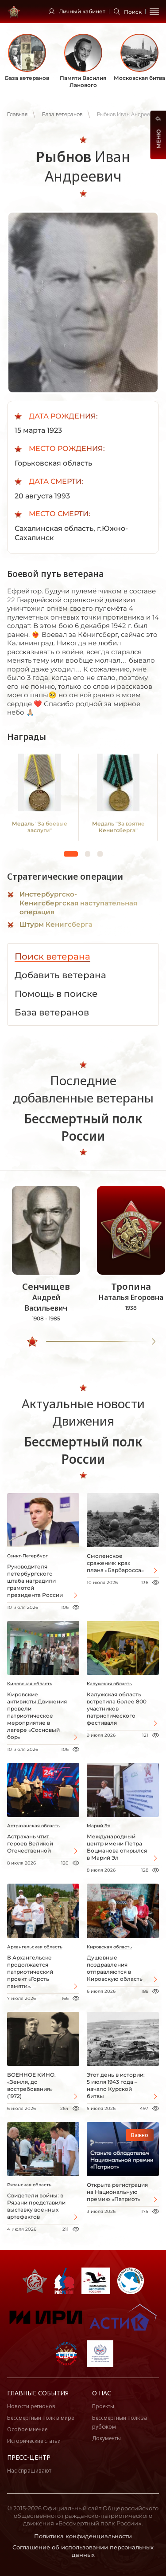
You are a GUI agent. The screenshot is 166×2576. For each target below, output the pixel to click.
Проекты (103, 2406)
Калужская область (109, 1684)
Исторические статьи (34, 2441)
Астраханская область (33, 1826)
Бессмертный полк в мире (40, 2418)
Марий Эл (98, 1826)
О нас (101, 2393)
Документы (106, 2438)
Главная (17, 114)
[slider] (32, 1342)
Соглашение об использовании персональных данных (83, 2551)
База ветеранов (62, 114)
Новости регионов (31, 2406)
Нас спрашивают (29, 2470)
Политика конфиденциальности (83, 2536)
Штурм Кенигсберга (56, 924)
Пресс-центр (28, 2457)
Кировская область (29, 1684)
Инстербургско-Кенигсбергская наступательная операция (78, 903)
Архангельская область (34, 1947)
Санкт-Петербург (27, 1556)
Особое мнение (27, 2429)
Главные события (38, 2393)
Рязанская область (29, 2185)
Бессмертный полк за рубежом (119, 2422)
